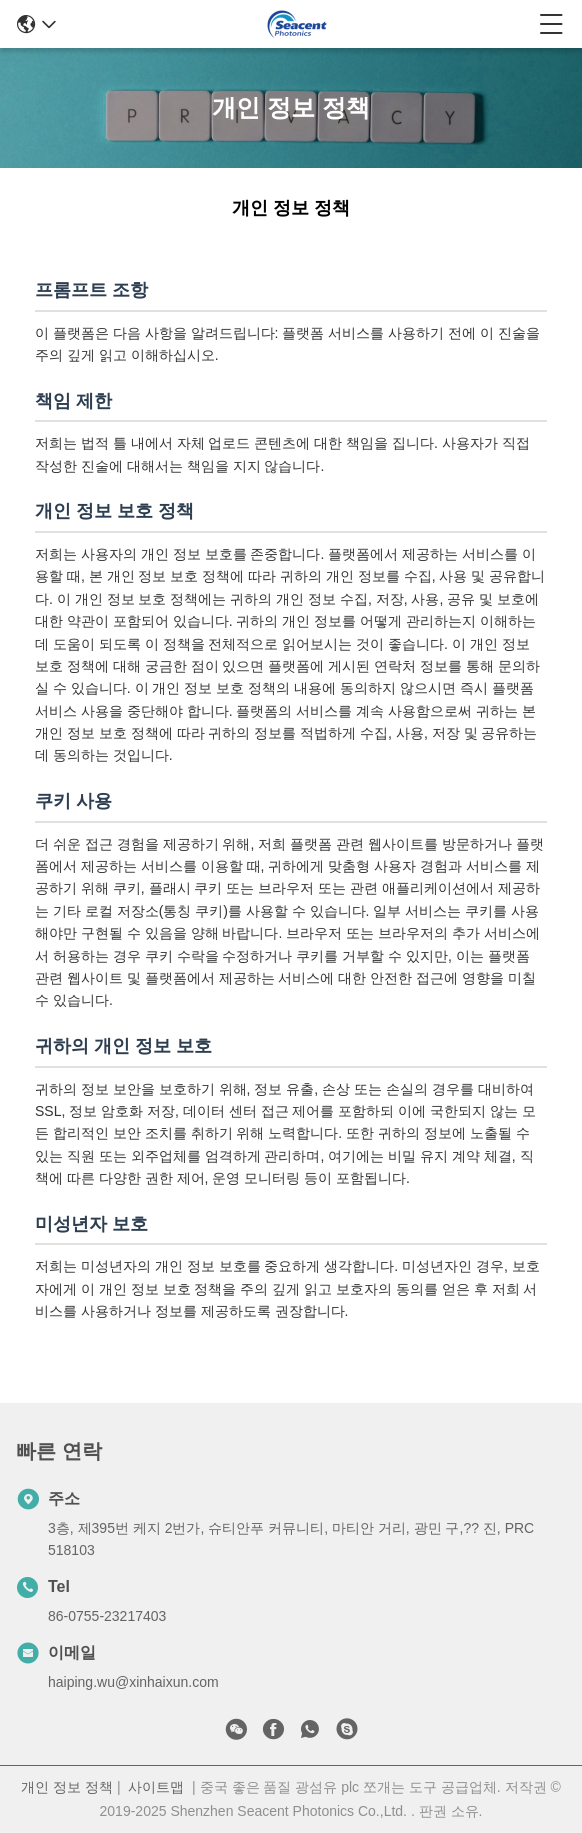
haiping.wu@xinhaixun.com (133, 1682)
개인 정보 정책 (67, 1787)
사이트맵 (156, 1787)
